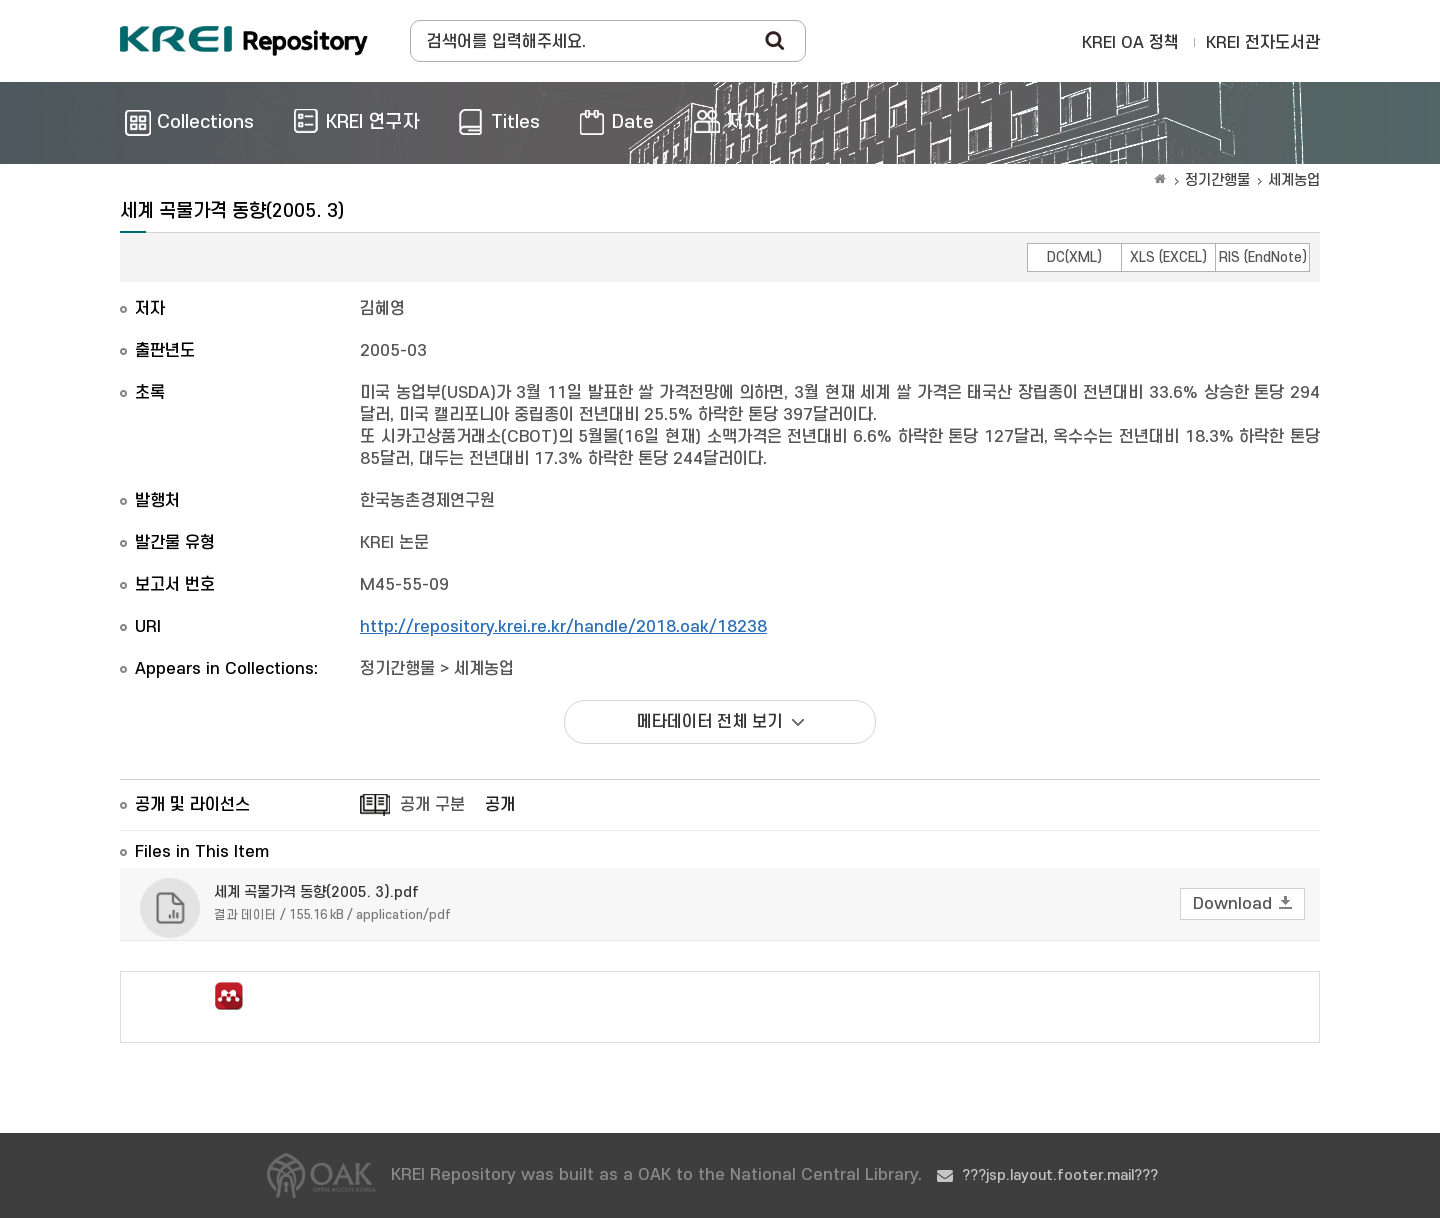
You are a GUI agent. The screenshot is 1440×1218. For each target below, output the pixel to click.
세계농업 (1294, 180)
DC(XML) (1074, 257)
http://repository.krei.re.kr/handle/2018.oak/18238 (563, 627)
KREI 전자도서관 (1263, 43)
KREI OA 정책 (1130, 43)
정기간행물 (1217, 180)
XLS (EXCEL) (1168, 257)
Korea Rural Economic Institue (244, 41)
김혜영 (382, 309)
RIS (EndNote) (1263, 257)
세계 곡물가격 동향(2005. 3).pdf (316, 892)
